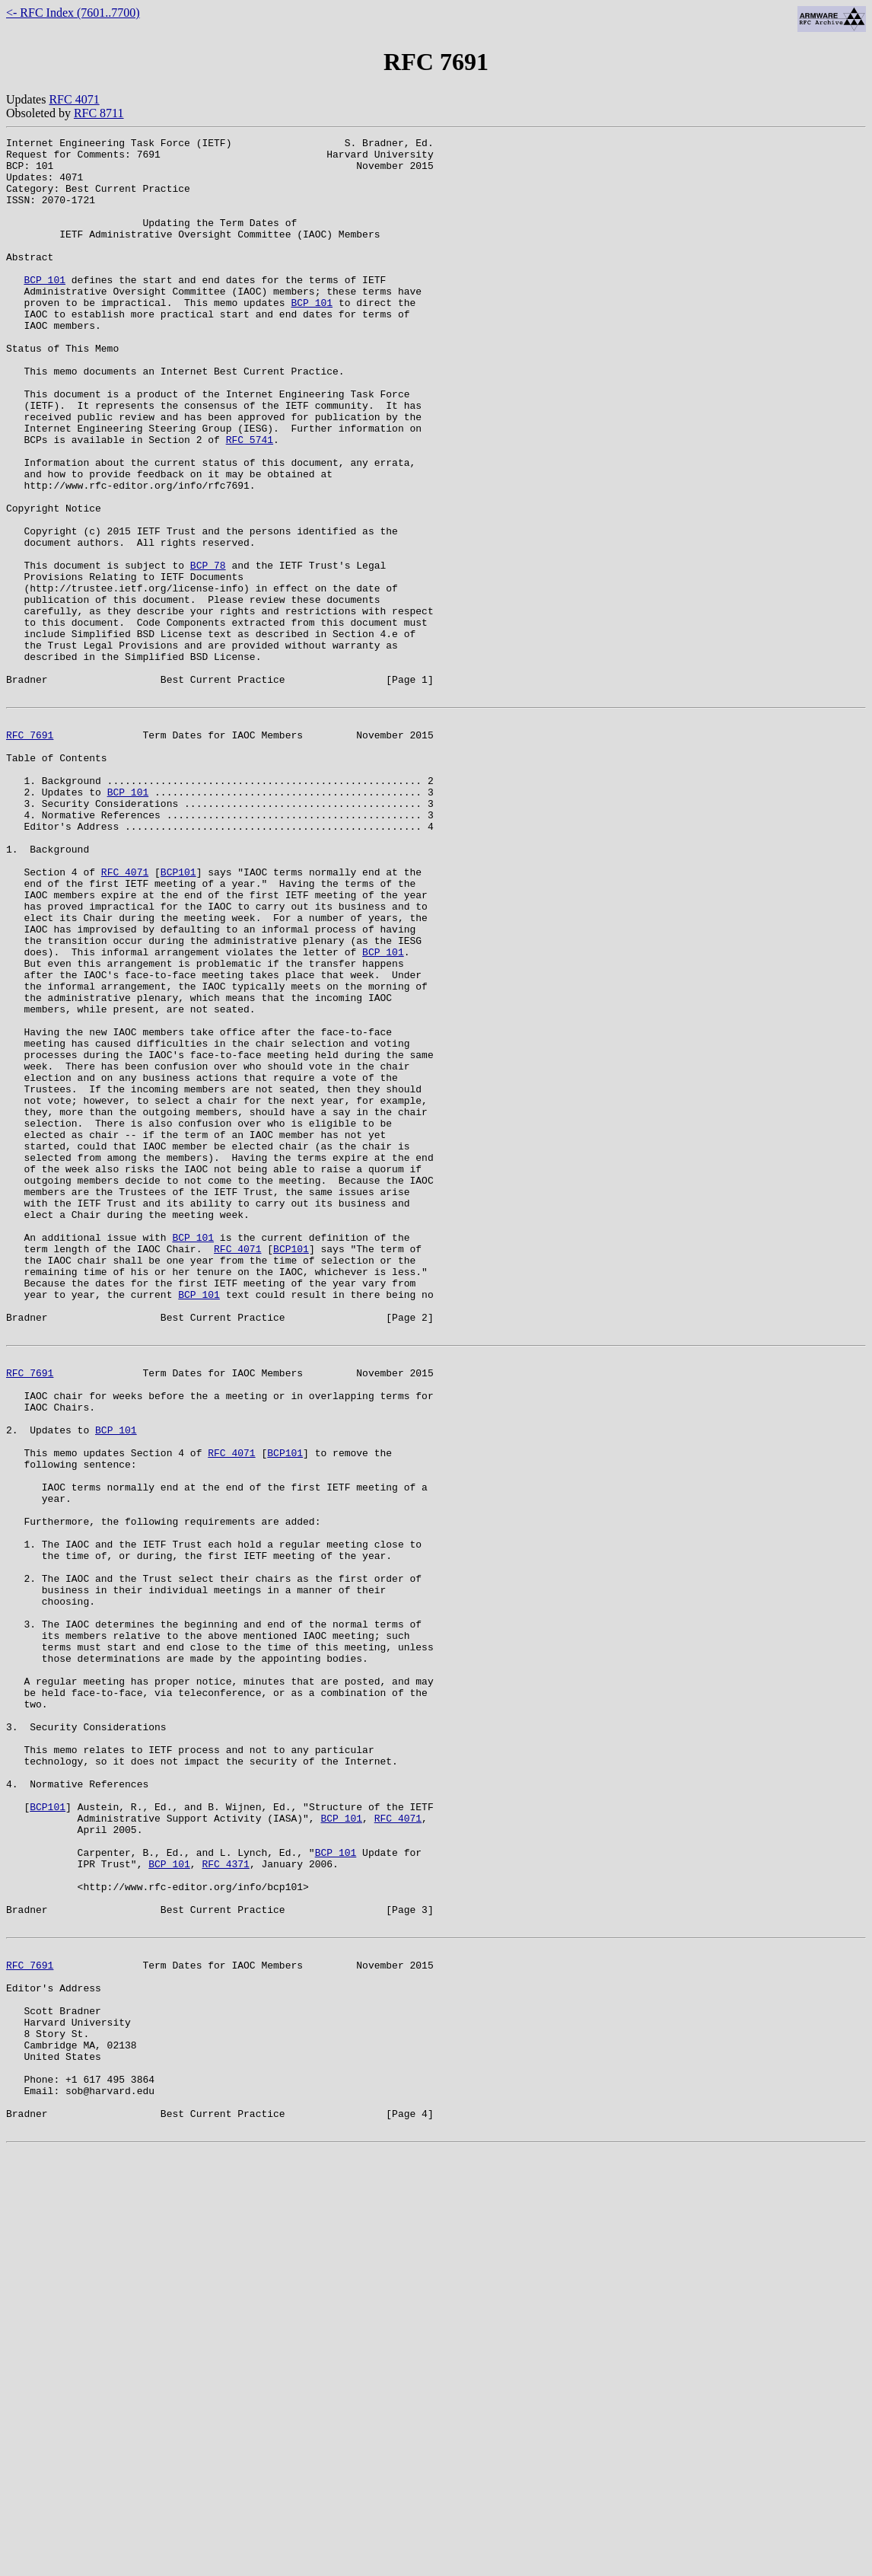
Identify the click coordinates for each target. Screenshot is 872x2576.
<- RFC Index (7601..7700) (73, 12)
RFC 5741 (249, 501)
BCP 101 (44, 309)
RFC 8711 (99, 113)
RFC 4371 (225, 2201)
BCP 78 (208, 651)
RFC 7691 (29, 851)
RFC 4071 (74, 99)
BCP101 (178, 1015)
